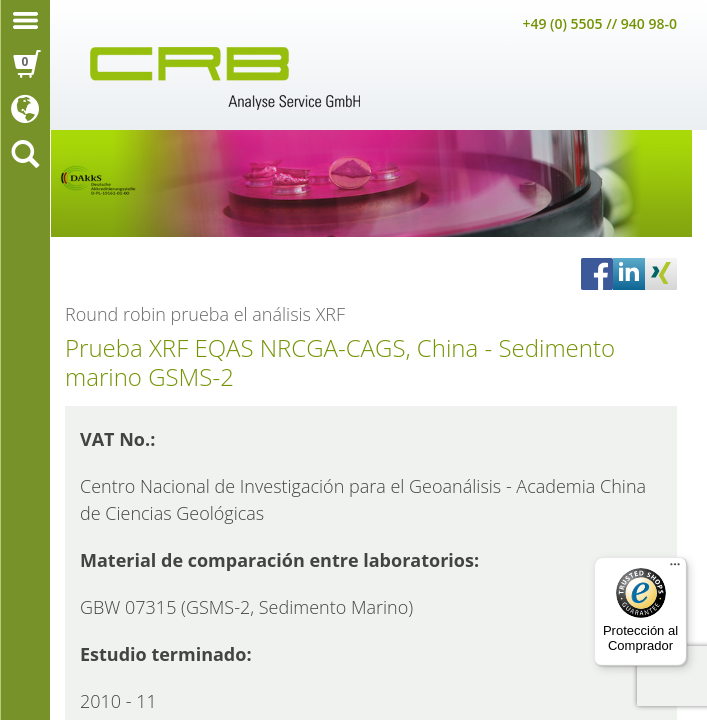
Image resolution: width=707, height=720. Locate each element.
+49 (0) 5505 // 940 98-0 (599, 23)
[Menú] (675, 569)
